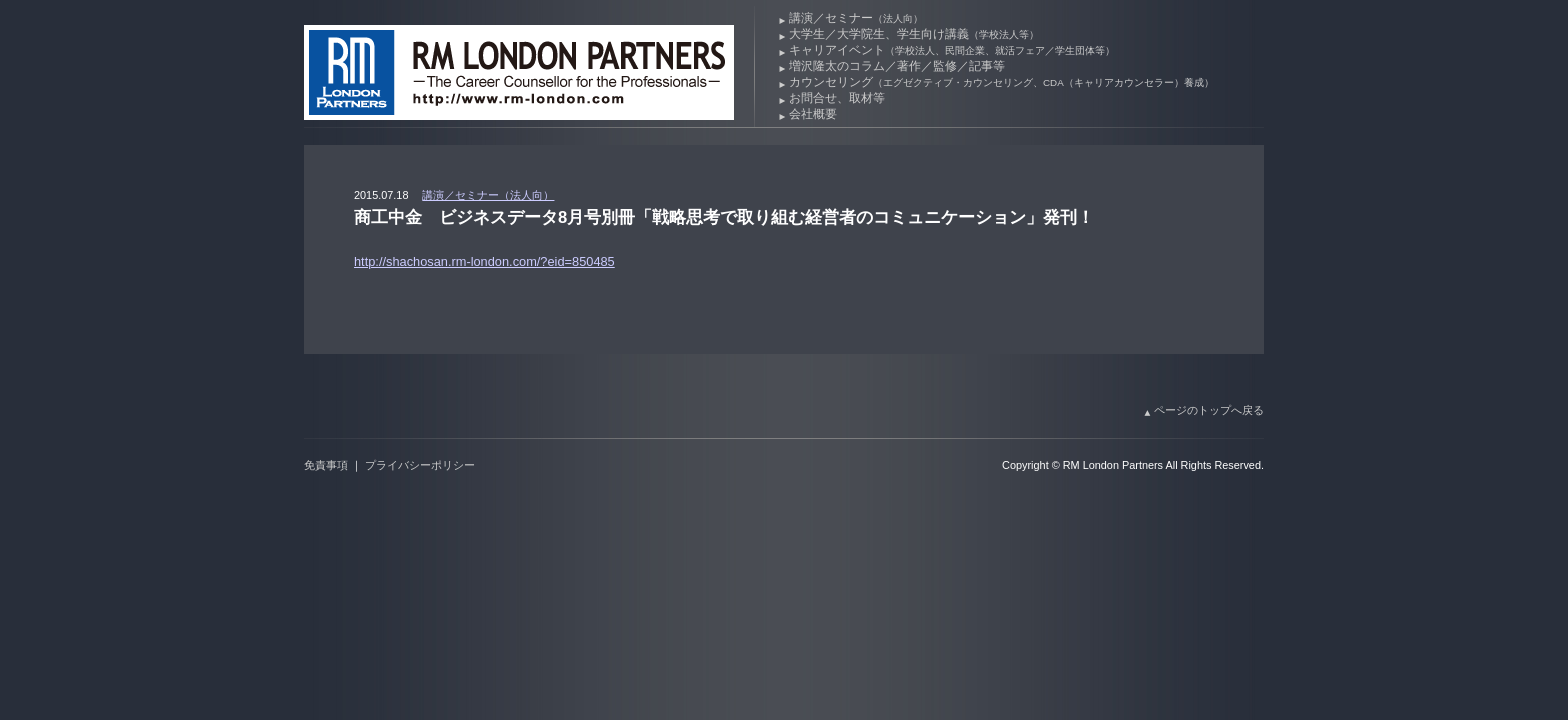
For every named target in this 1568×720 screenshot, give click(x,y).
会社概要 (813, 114)
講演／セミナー (856, 18)
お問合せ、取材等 (837, 98)
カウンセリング (1001, 82)
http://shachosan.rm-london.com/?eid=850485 (484, 261)
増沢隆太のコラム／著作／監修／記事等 (897, 66)
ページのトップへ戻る (1209, 410)
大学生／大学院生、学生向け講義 (914, 34)
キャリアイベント (952, 50)
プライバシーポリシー (420, 465)
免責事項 (326, 465)
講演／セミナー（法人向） (488, 195)
